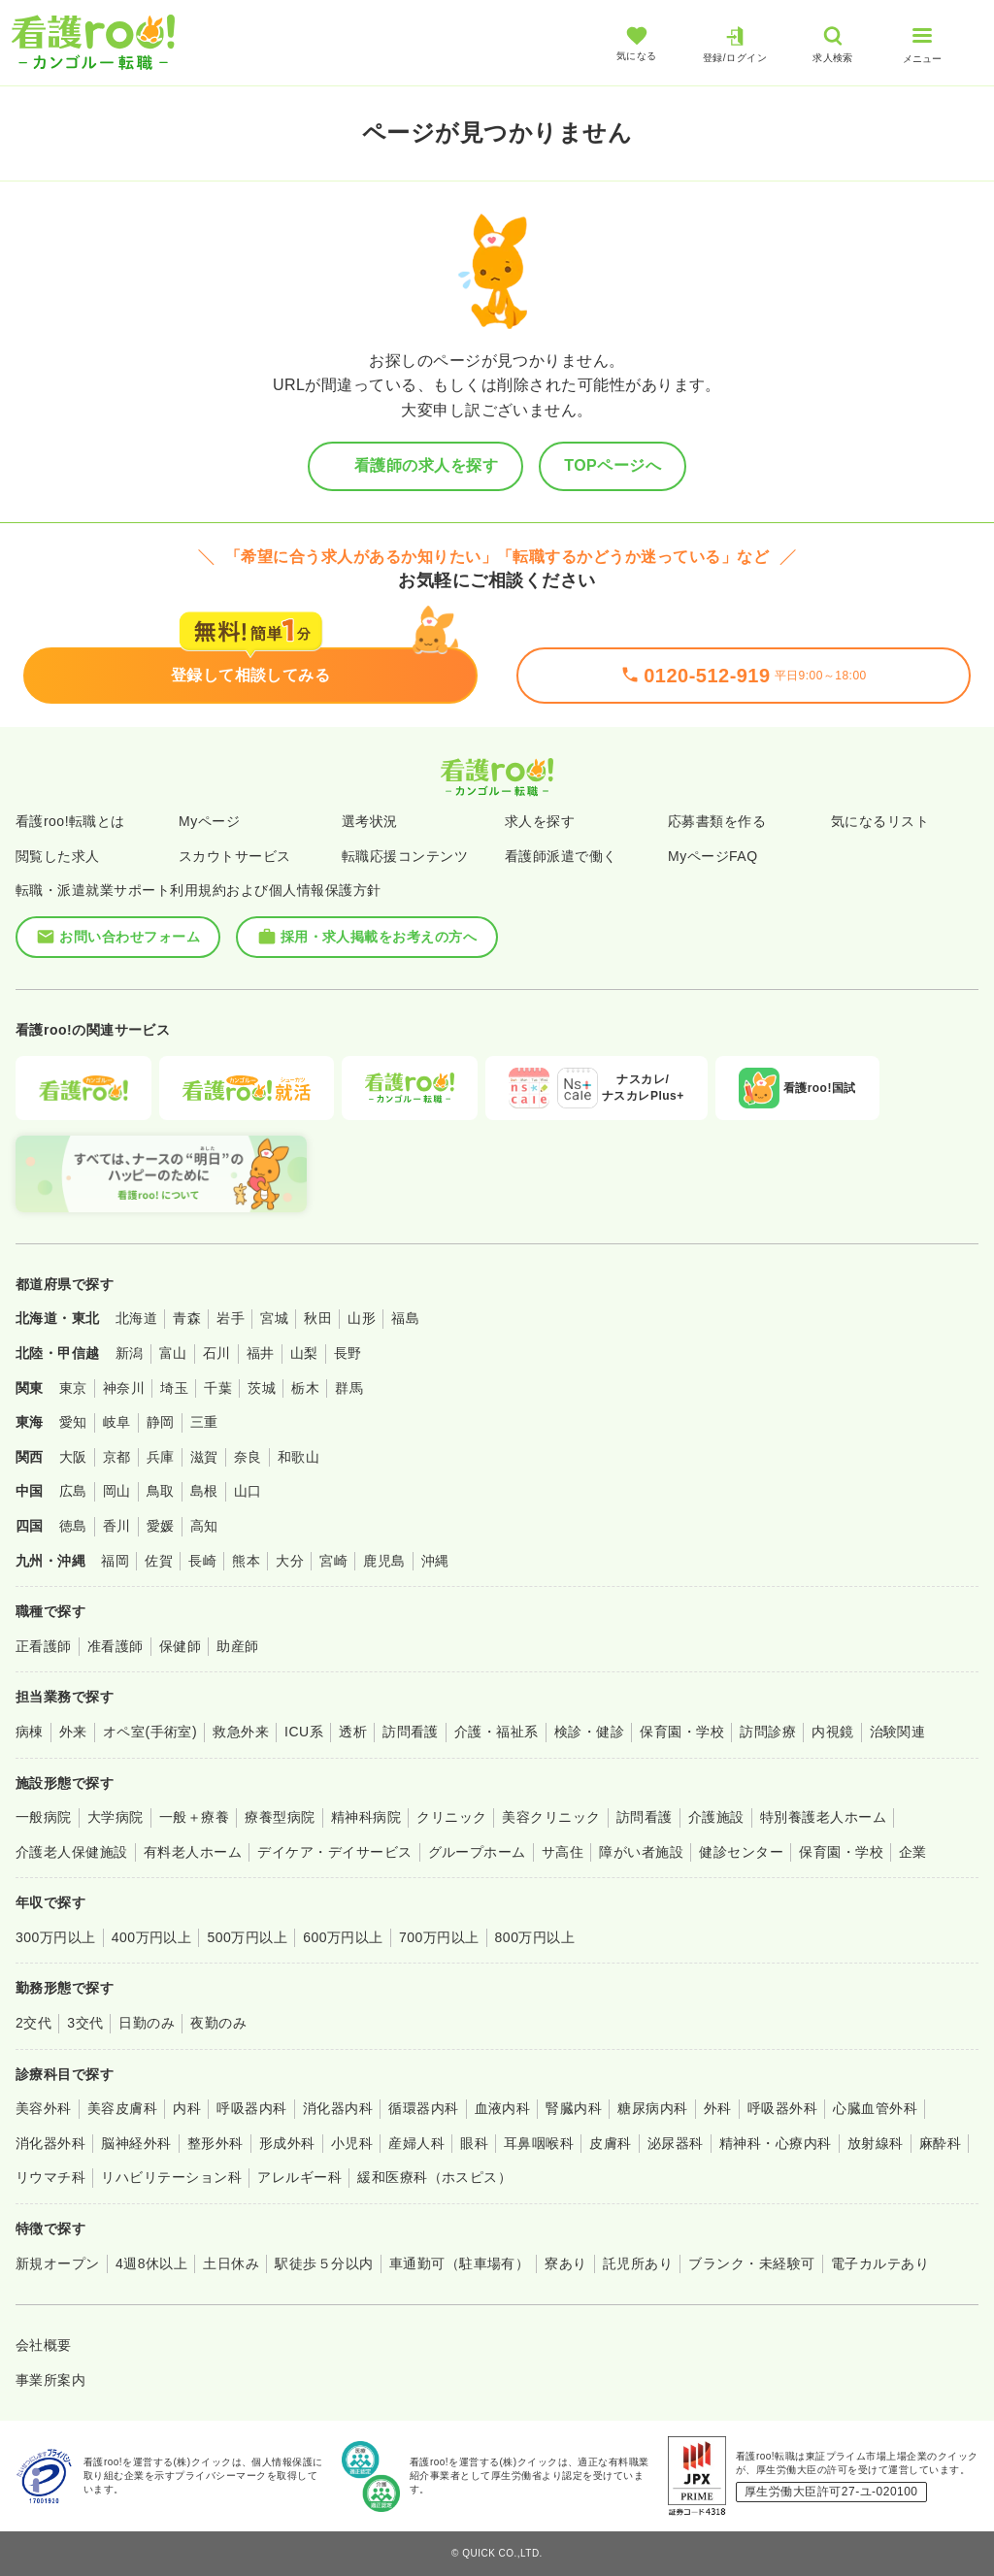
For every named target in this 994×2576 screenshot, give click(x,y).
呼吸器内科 (251, 2108)
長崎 (202, 1561)
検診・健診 (589, 1731)
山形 (362, 1318)
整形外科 (215, 2143)
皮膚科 (610, 2143)
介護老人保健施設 (72, 1852)
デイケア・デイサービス (334, 1852)
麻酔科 (940, 2143)
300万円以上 (56, 1937)
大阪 (73, 1457)
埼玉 (174, 1388)
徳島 (73, 1526)
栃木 (305, 1388)
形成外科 (287, 2143)
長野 (348, 1353)
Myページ (209, 821)
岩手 (230, 1318)
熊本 (246, 1561)
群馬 (349, 1388)
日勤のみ (146, 2023)
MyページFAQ (713, 856)
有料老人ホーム (193, 1852)
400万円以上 (152, 1937)
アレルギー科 (299, 2177)
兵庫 (161, 1457)
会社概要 (44, 2345)
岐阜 (117, 1422)
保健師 (180, 1646)
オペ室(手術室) (150, 1731)
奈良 (248, 1457)
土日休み (231, 2263)
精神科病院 (366, 1817)
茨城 (262, 1388)
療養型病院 (280, 1817)
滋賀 (204, 1457)
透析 (353, 1731)
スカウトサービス (235, 856)
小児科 (352, 2143)
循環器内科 (423, 2108)
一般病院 (44, 1817)
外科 (718, 2108)
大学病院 (115, 1817)
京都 (117, 1457)
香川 (117, 1526)
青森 (187, 1318)
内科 (187, 2108)
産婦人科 (416, 2143)
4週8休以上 (151, 2263)
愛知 (73, 1422)
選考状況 (370, 821)
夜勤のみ (218, 2023)
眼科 (474, 2143)
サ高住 (562, 1852)
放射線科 (875, 2143)
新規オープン (58, 2263)
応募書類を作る (717, 821)
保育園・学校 (682, 1731)
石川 (217, 1353)
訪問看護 (410, 1731)
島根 (204, 1491)
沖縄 (435, 1561)
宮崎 (333, 1561)
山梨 (304, 1353)
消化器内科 (338, 2108)
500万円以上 (247, 1937)
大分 (290, 1561)
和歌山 (298, 1457)
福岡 (115, 1561)
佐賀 (159, 1561)
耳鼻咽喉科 (539, 2143)
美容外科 (44, 2108)
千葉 (218, 1388)
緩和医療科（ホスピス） (434, 2177)
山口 (248, 1491)
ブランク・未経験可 (751, 2263)
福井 (261, 1353)
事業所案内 (50, 2380)
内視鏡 (832, 1731)
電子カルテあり (880, 2263)
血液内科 (503, 2108)
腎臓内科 (574, 2108)
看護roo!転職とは (70, 821)
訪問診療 (768, 1731)
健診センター (741, 1852)
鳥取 (161, 1491)
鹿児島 (384, 1561)
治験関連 (898, 1731)
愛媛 (161, 1526)
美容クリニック (551, 1817)
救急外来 (241, 1731)
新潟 (130, 1353)
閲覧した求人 (58, 856)
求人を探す (540, 821)
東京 (73, 1388)
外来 (73, 1731)
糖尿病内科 (652, 2108)
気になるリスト (880, 821)
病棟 (30, 1731)
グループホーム (477, 1852)
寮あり (565, 2263)
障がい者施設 (641, 1852)
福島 (405, 1318)
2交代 (33, 2023)
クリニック (451, 1817)
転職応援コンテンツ (405, 856)
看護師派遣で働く (561, 856)
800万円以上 (535, 1937)
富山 (173, 1353)
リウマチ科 (50, 2177)
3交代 (85, 2023)
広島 (73, 1491)
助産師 (237, 1646)
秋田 (318, 1318)
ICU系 (303, 1731)
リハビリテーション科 (171, 2177)
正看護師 (44, 1646)
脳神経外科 (136, 2143)
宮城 (274, 1318)
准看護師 (115, 1646)
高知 (204, 1526)
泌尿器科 (675, 2143)
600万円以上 (343, 1937)
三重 (204, 1422)
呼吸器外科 (782, 2108)
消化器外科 (50, 2143)
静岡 (161, 1422)
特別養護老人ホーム (823, 1817)
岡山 (117, 1491)
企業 (913, 1852)
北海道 (136, 1318)
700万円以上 (439, 1937)
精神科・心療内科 (775, 2143)
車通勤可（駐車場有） (459, 2263)
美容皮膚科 (122, 2108)
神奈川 (124, 1388)
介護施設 (716, 1817)
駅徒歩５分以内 (324, 2263)
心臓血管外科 (875, 2108)
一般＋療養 (194, 1817)
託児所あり (638, 2263)
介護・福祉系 (496, 1731)
